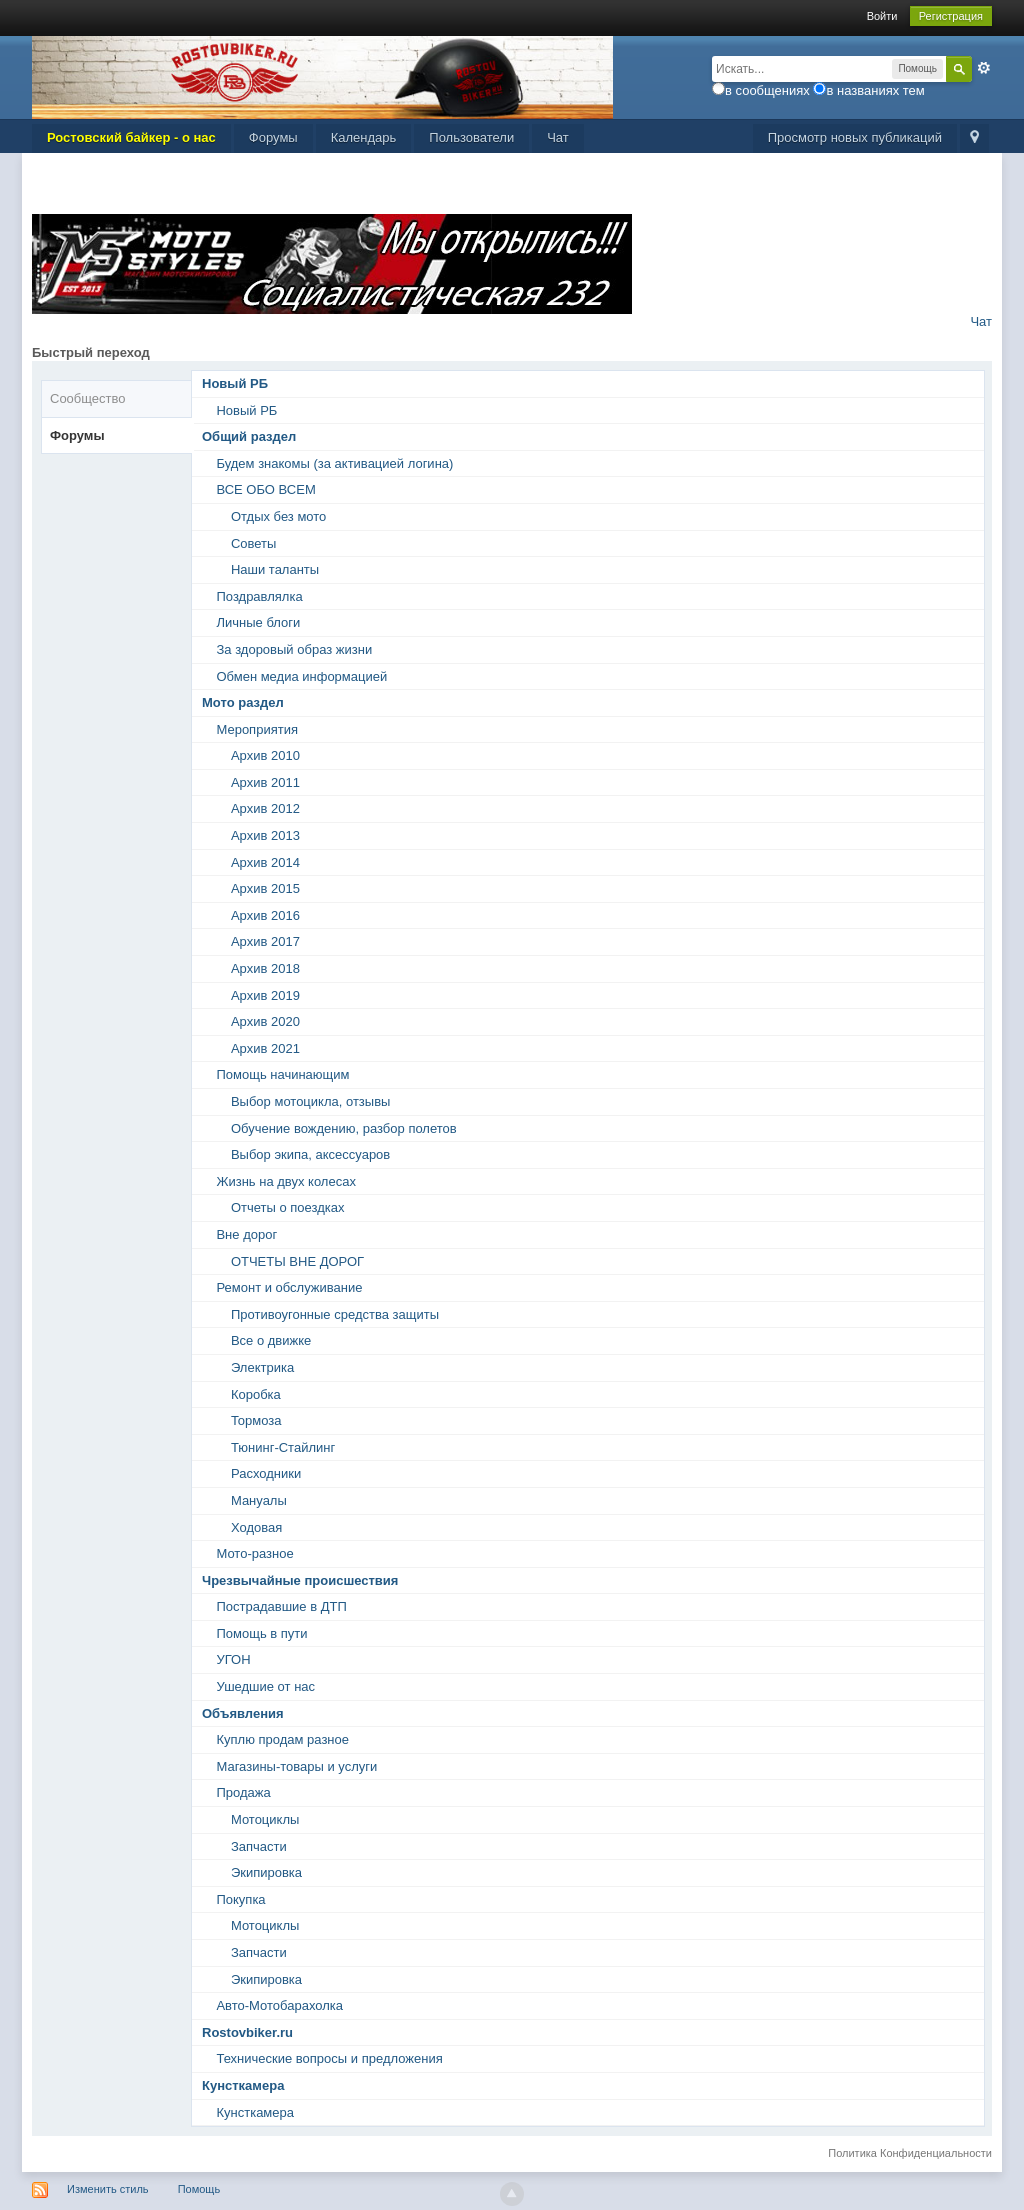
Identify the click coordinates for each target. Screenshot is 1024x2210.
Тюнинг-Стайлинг (283, 1447)
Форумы (273, 137)
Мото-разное (254, 1553)
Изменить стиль (108, 2189)
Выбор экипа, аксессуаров (310, 1154)
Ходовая (256, 1527)
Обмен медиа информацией (301, 676)
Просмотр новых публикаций (855, 137)
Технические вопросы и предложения (329, 2058)
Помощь (199, 2189)
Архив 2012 (265, 808)
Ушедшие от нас (265, 1686)
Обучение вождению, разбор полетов (344, 1128)
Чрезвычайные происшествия (300, 1580)
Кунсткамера (243, 2085)
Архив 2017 (265, 941)
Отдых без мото (278, 516)
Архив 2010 (265, 755)
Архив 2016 (265, 915)
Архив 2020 (265, 1021)
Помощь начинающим (282, 1074)
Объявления (243, 1713)
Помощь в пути (261, 1633)
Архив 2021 (265, 1048)
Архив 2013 (265, 835)
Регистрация (951, 16)
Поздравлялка (259, 596)
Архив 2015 (265, 888)
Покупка (240, 1899)
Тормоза (256, 1420)
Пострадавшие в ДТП (281, 1606)
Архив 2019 (265, 995)
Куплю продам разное (282, 1739)
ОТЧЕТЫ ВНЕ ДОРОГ (297, 1261)
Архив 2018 (265, 968)
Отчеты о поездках (288, 1207)
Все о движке (271, 1340)
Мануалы (259, 1500)
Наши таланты (275, 569)
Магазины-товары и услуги (296, 1766)
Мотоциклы (265, 1819)
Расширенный (984, 68)
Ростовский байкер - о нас (131, 137)
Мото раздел (243, 702)
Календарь (364, 137)
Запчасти (259, 1846)
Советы (253, 543)
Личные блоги (258, 622)
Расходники (266, 1473)
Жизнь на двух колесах (285, 1181)
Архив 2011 (265, 782)
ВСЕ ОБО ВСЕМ (265, 489)
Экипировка (266, 1872)
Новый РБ (235, 383)
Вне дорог (246, 1234)
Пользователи (471, 137)
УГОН (233, 1659)
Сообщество (88, 398)
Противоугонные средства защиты (335, 1314)
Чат (558, 137)
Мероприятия (257, 729)
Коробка (256, 1394)
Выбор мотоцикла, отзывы (311, 1101)
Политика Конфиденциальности (910, 2153)
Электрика (262, 1367)
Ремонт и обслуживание (289, 1287)
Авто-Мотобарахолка (279, 2005)
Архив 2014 (265, 862)
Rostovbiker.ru (247, 2032)
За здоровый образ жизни (294, 649)
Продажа (243, 1792)
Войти (882, 16)
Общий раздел (249, 436)
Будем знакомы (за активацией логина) (334, 463)
